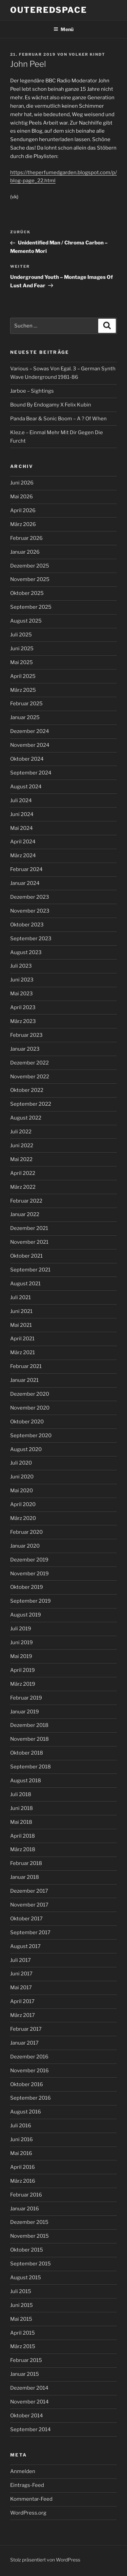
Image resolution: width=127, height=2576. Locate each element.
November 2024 (29, 745)
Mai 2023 (21, 994)
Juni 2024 (22, 814)
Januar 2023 (25, 1049)
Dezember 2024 (29, 731)
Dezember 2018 (29, 1725)
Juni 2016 (21, 2139)
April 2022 (22, 1173)
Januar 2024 (25, 883)
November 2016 (29, 2071)
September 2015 (30, 2264)
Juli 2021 (20, 1297)
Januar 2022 (24, 1214)
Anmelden (22, 2471)
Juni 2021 (21, 1311)
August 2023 (26, 952)
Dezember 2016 (29, 2057)
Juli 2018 (20, 1794)
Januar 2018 (24, 1877)
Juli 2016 (20, 2126)
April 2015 (22, 2333)
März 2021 (22, 1352)
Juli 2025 (21, 635)
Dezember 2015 (29, 2222)
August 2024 (26, 787)
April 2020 (23, 1504)
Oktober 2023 (27, 925)
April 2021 (22, 1339)
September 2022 (30, 1104)
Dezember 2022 (29, 1063)
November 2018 (29, 1739)
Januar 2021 (24, 1380)
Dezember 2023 (29, 897)
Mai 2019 (21, 1656)
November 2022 (29, 1077)
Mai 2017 (21, 1987)
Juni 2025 (22, 649)
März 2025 (23, 690)
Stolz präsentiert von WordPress (45, 2559)
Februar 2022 (26, 1201)
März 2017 (22, 2015)
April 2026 (23, 510)
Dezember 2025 (29, 566)
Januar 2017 (24, 2043)
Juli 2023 (21, 966)
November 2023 (29, 911)
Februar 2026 (26, 538)
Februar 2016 (26, 2195)
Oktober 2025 (27, 593)
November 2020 (29, 1408)
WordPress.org (28, 2513)
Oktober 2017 (26, 1919)
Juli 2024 (21, 800)
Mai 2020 (21, 1491)
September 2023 (30, 939)
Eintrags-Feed (27, 2485)
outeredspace (48, 10)
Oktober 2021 (26, 1256)
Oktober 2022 (26, 1090)
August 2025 (26, 621)
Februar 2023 (26, 1035)
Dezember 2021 (29, 1228)
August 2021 (25, 1284)
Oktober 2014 (26, 2416)
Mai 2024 (21, 828)
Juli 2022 (20, 1132)
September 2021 (30, 1270)
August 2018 (25, 1781)
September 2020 (30, 1435)
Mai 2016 (21, 2153)
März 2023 (23, 1021)
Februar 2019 (26, 1698)
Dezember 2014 (29, 2388)
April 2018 (22, 1836)
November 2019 (29, 1574)
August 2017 (25, 1946)
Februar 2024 (26, 869)
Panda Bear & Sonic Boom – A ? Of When (58, 419)
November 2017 (29, 1905)
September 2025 (30, 607)
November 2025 (29, 579)
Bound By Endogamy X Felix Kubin (50, 405)
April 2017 (22, 2001)
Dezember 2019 (29, 1560)
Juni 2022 (21, 1145)
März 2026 (23, 524)
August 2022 (25, 1118)
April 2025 (23, 676)
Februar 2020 (26, 1532)
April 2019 (22, 1670)
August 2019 (25, 1615)
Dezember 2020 (29, 1394)
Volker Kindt (87, 54)
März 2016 (22, 2181)
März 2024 (23, 855)
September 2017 (30, 1932)
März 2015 (22, 2346)
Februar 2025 (26, 704)
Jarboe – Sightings (32, 391)
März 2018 (22, 1849)
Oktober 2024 (27, 759)
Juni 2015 (21, 2305)
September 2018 (30, 1767)
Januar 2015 (24, 2374)
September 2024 (30, 773)
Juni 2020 (22, 1477)
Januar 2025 (25, 717)
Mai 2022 (21, 1159)
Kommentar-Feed (31, 2499)
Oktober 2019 (26, 1587)
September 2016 (30, 2098)
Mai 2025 (21, 662)
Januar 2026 (25, 552)
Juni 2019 (21, 1642)
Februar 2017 (26, 2029)
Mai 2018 (21, 1822)
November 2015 (29, 2236)
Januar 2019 (24, 1712)
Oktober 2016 (26, 2084)
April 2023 (23, 1007)
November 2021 (29, 1242)
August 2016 (25, 2112)
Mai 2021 (21, 1325)
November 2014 (29, 2402)
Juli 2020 (21, 1463)
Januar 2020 (25, 1546)
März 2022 (23, 1187)
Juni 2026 (22, 483)
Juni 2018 (21, 1808)
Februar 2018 (26, 1863)
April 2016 (22, 2167)
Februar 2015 (26, 2360)
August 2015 (25, 2278)
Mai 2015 (21, 2319)
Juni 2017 (21, 1974)
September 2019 (30, 1601)
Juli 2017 (20, 1960)
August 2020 (26, 1449)
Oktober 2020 (27, 1422)
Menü (63, 29)
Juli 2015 (20, 2291)
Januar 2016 (24, 2209)
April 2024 (23, 842)
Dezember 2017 (29, 1891)
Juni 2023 (22, 980)
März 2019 (22, 1684)
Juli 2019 (20, 1629)
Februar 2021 (26, 1366)
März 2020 (23, 1518)
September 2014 (30, 2429)
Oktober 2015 (26, 2250)
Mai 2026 (21, 497)
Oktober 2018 (26, 1753)
